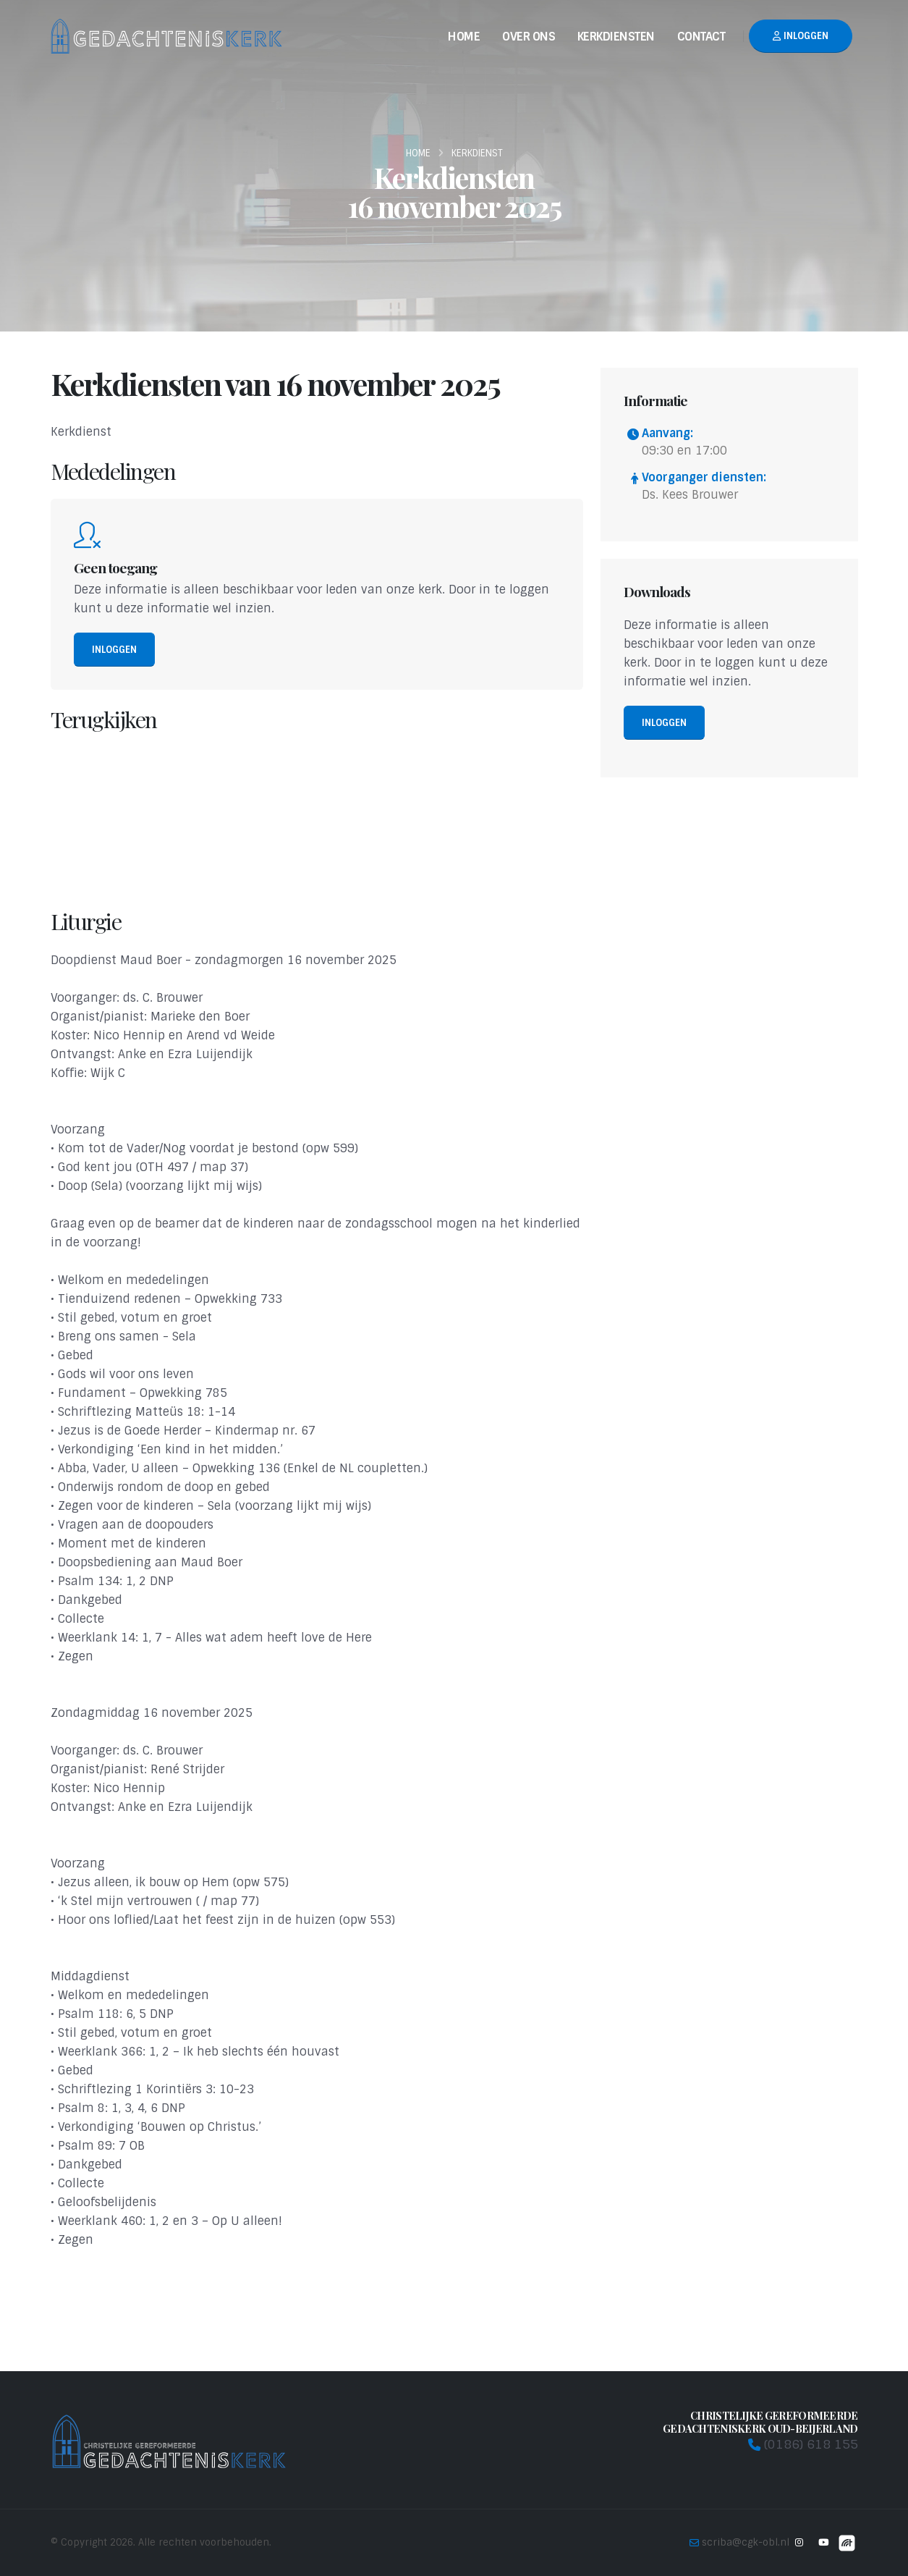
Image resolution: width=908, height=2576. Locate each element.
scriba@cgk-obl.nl (745, 2542)
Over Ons (528, 36)
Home (464, 36)
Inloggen (800, 36)
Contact (701, 36)
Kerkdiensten (616, 36)
